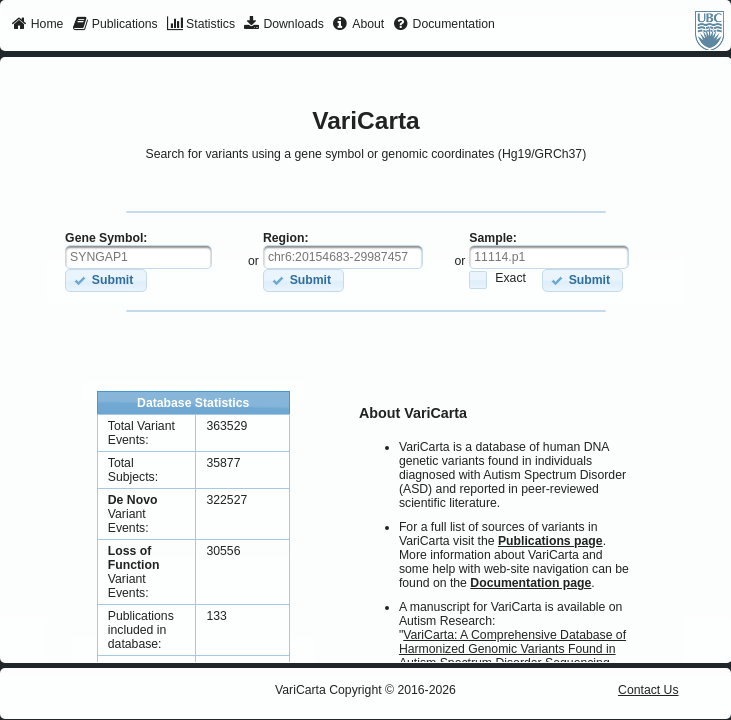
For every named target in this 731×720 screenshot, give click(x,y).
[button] (105, 280)
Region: (286, 238)
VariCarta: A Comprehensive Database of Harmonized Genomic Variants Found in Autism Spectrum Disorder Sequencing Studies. (512, 656)
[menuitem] (37, 25)
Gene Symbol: (106, 238)
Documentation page (530, 583)
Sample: (493, 238)
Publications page (550, 541)
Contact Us (648, 690)
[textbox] (138, 257)
